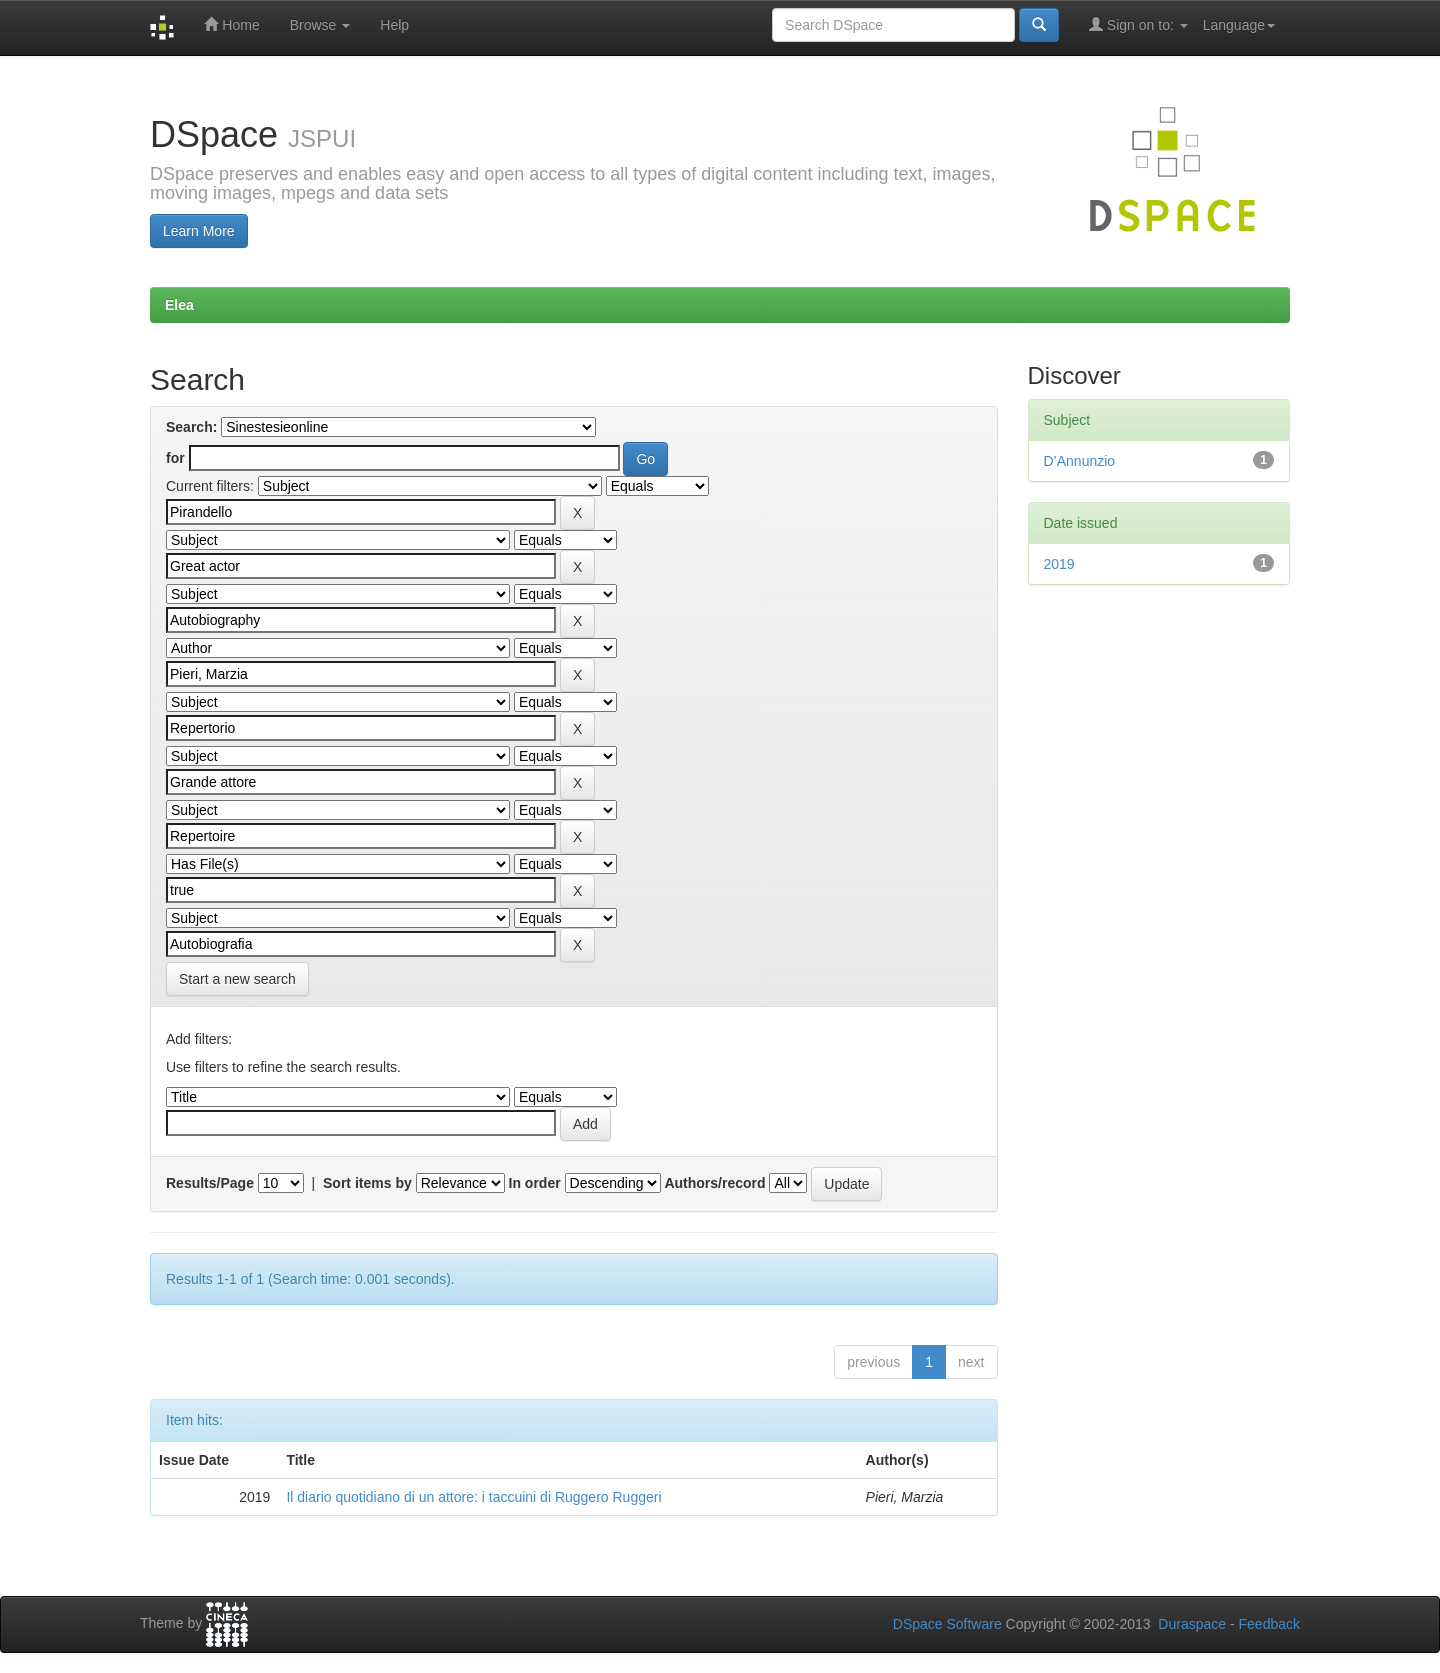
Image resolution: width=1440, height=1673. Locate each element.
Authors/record (714, 1183)
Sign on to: (1138, 24)
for (175, 458)
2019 (1059, 564)
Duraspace (1192, 1624)
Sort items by (367, 1183)
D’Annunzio (1080, 461)
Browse (320, 25)
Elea (179, 305)
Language (1239, 25)
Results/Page (210, 1183)
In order (535, 1183)
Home (231, 24)
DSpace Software (947, 1624)
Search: (191, 427)
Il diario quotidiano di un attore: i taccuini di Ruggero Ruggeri (473, 1497)
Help (394, 25)
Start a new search (237, 979)
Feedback (1269, 1624)
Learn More (199, 231)
